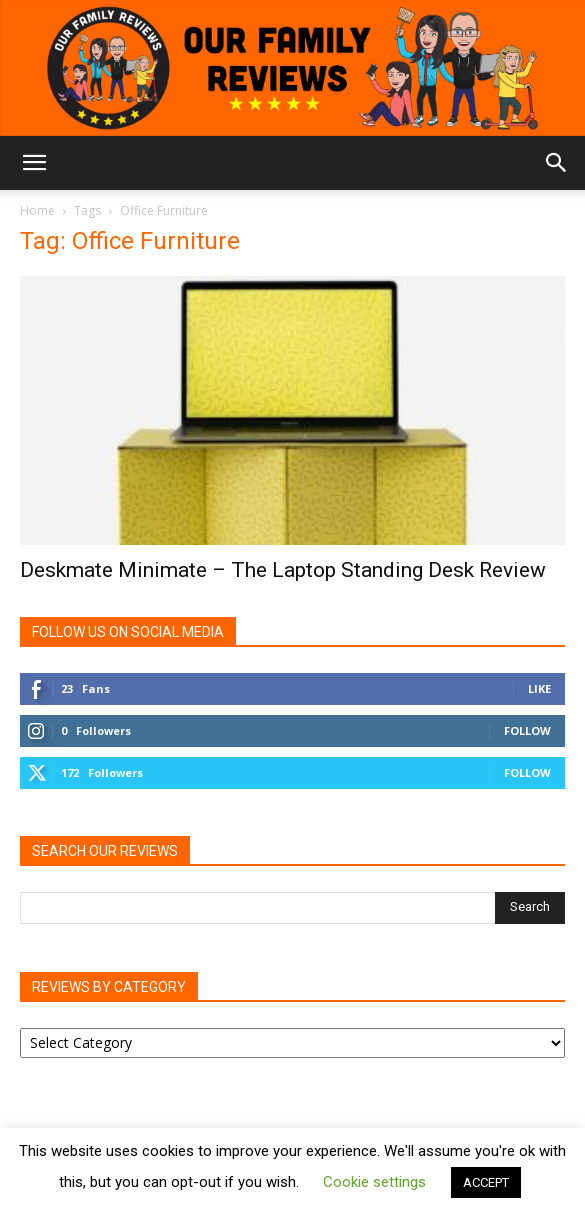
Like (539, 688)
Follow (527, 730)
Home (37, 210)
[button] (34, 163)
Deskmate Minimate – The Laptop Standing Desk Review (283, 570)
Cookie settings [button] (374, 1182)
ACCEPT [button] (486, 1182)
